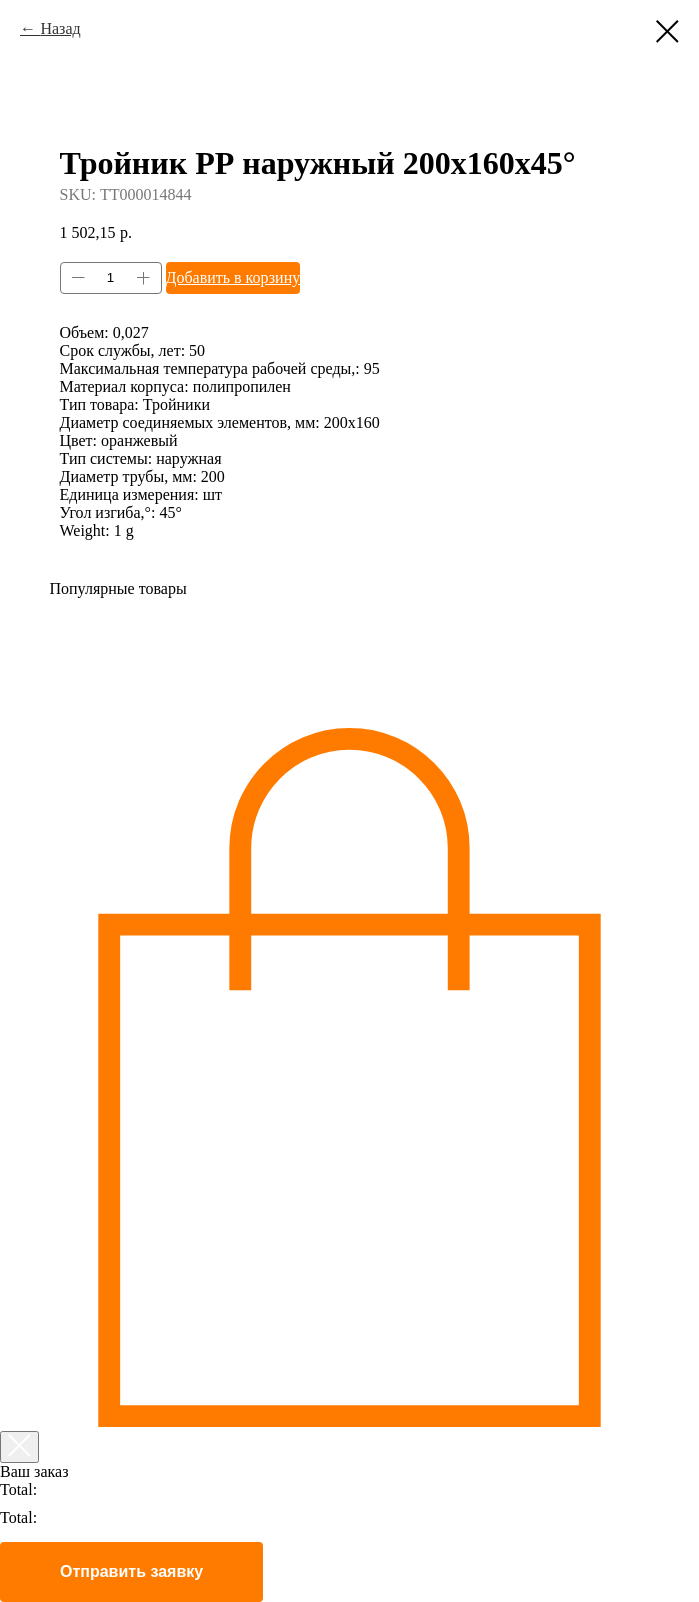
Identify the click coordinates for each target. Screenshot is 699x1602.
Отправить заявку (131, 1571)
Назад (60, 28)
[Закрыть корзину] (19, 1447)
